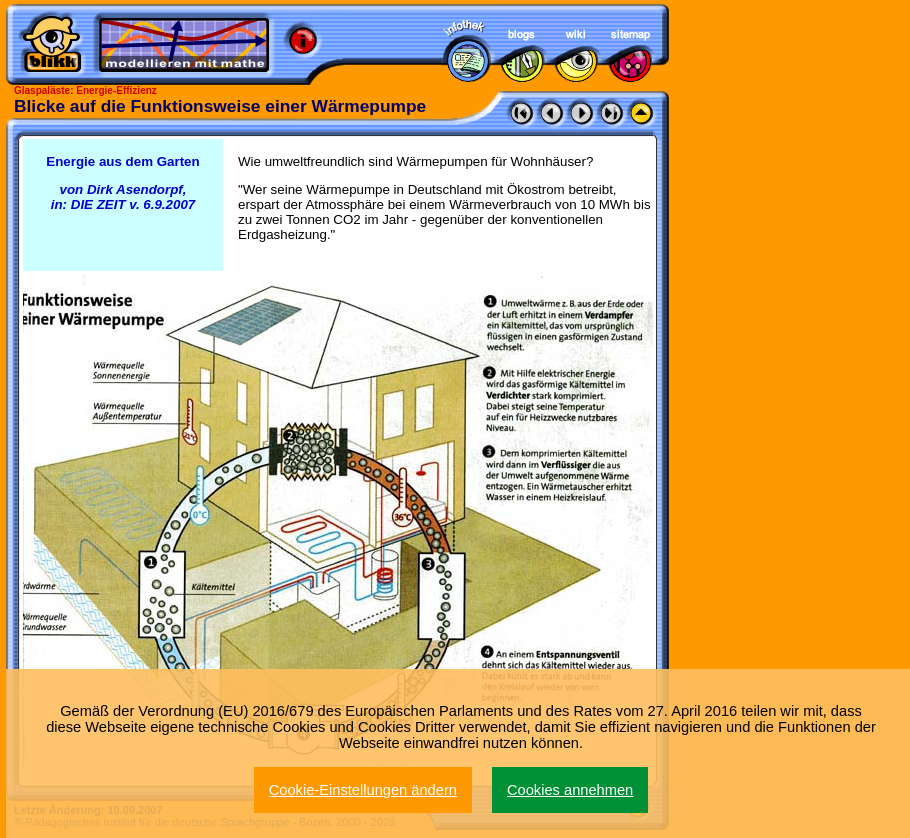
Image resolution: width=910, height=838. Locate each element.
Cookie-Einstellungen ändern (363, 790)
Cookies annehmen (570, 790)
